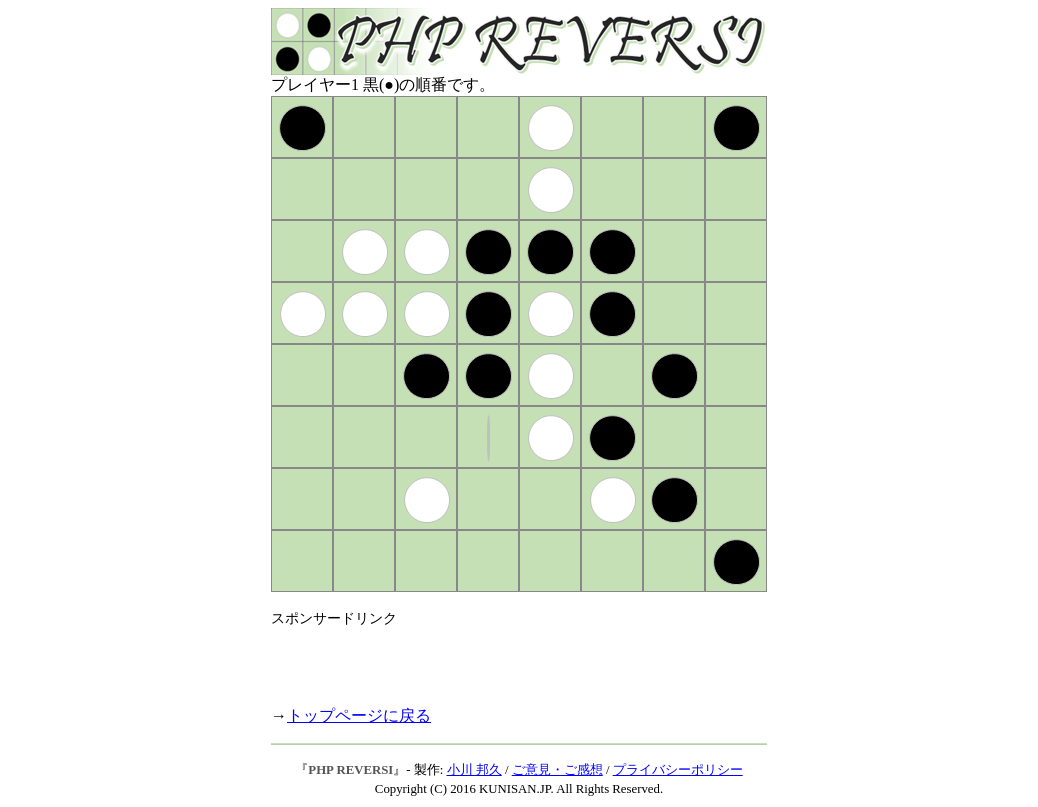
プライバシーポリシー (678, 770)
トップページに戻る (359, 715)
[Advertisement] (505, 658)
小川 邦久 (474, 770)
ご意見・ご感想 (557, 770)
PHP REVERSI (350, 770)
